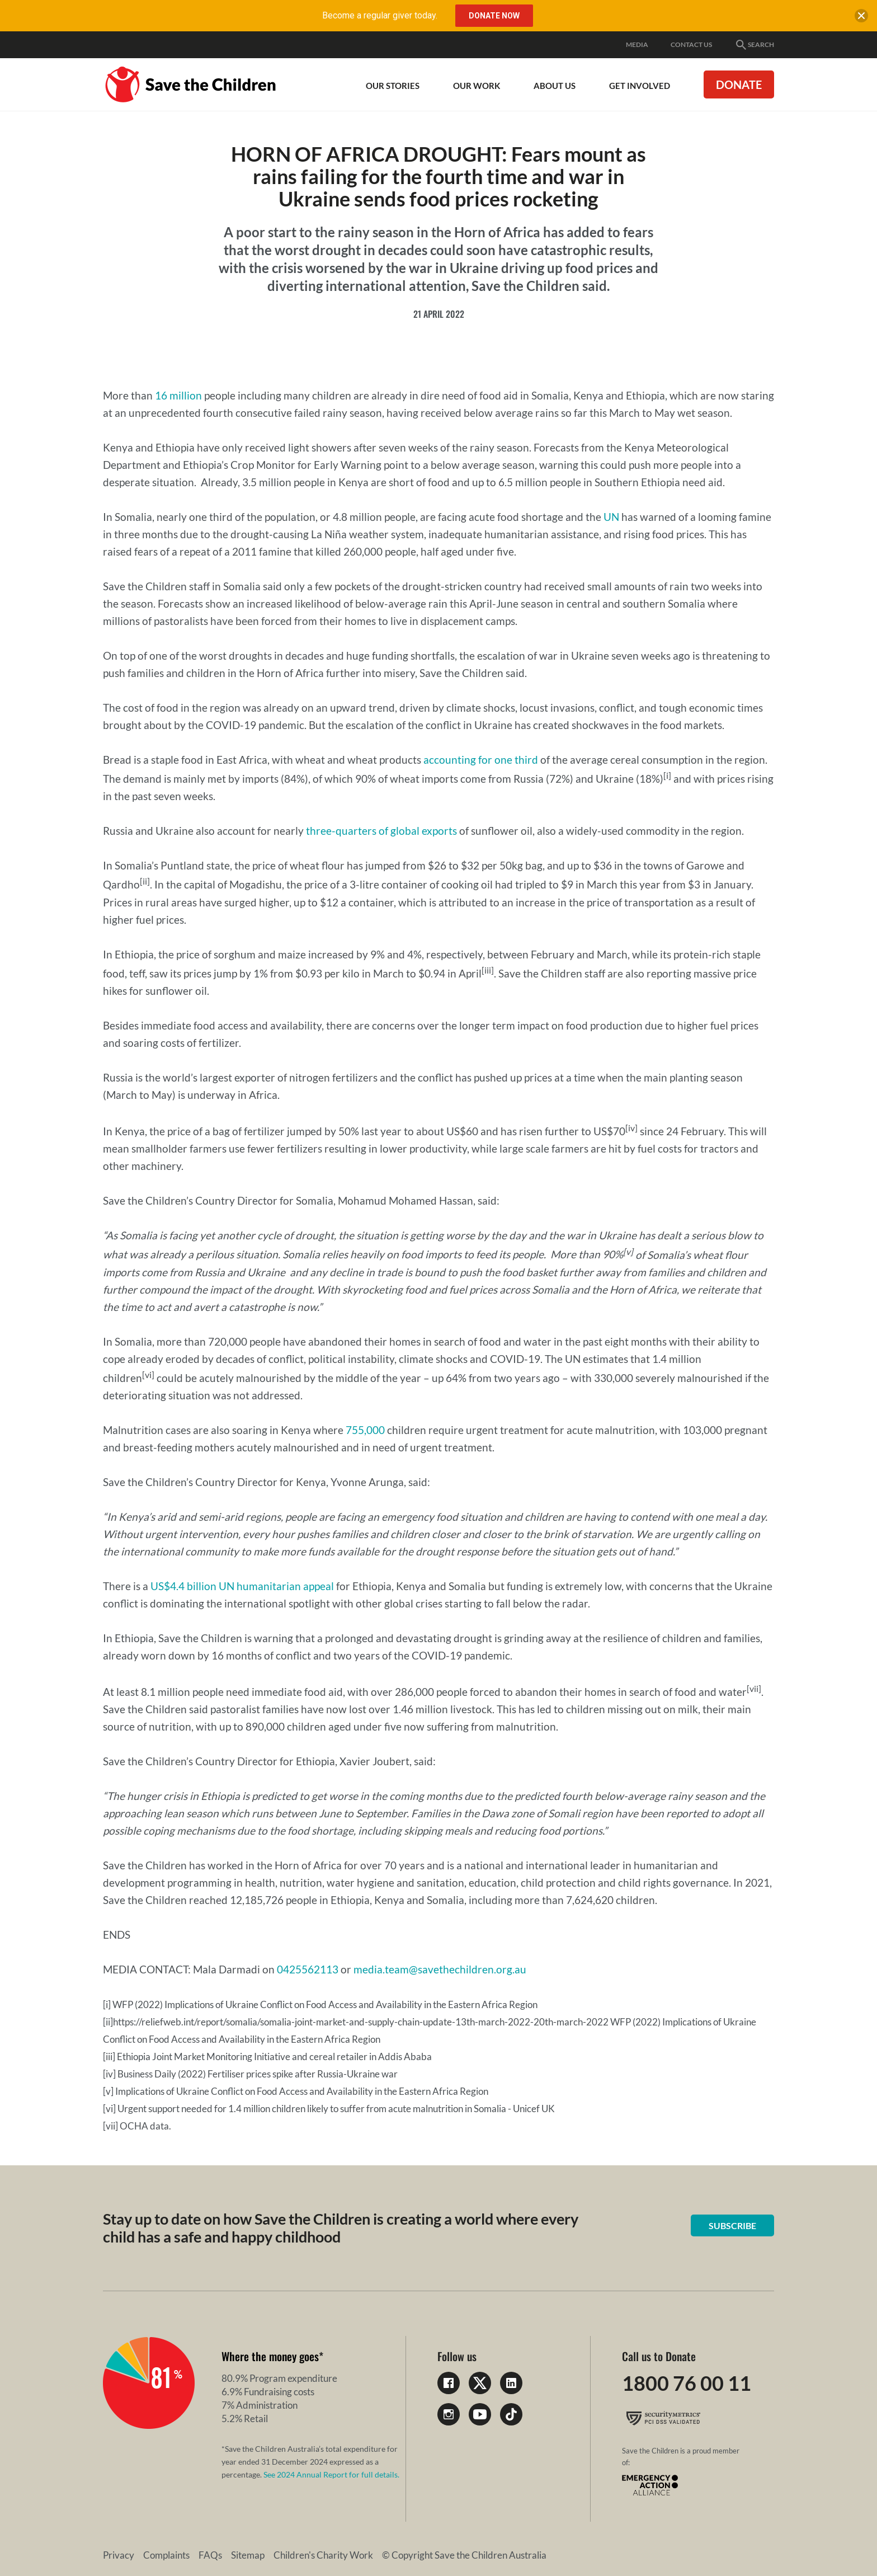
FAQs (210, 2555)
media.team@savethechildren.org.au (439, 1969)
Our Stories (392, 86)
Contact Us (691, 44)
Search (754, 44)
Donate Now (494, 15)
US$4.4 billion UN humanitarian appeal (242, 1586)
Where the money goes (270, 2356)
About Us (555, 86)
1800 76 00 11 (686, 2383)
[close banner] (861, 18)
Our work (476, 86)
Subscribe (732, 2225)
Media (637, 44)
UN (611, 516)
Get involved (639, 86)
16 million (178, 395)
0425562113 (307, 1969)
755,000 (365, 1429)
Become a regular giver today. (379, 15)
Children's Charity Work (323, 2555)
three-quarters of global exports (381, 830)
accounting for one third (480, 759)
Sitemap (248, 2555)
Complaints (166, 2555)
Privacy (118, 2555)
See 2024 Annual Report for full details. (331, 2474)
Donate (739, 84)
